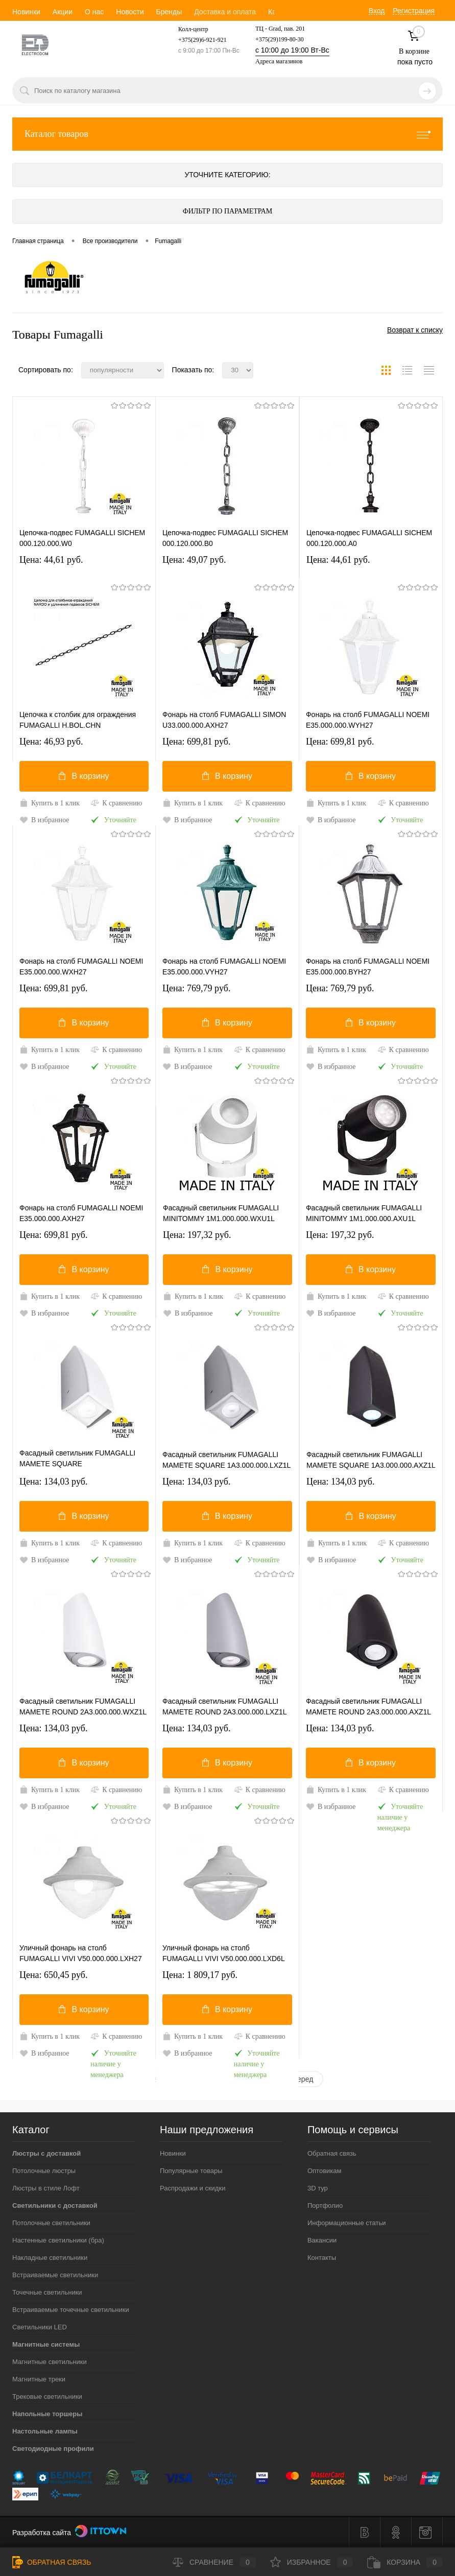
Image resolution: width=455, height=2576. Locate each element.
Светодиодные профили (53, 2448)
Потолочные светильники (51, 2223)
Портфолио (325, 2205)
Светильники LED (39, 2327)
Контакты (321, 2257)
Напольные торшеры (47, 2414)
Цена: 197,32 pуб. (197, 1235)
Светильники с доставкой (55, 2205)
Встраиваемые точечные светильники (70, 2309)
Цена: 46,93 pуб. (51, 741)
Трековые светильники (47, 2396)
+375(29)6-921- (198, 39)
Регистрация (414, 11)
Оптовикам (324, 2171)
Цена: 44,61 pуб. (51, 560)
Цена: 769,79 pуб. (196, 988)
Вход (377, 11)
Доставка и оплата (225, 12)
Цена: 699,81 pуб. (196, 741)
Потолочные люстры (44, 2171)
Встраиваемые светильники (55, 2275)
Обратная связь (331, 2153)
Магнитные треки (38, 2379)
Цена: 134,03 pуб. (53, 1481)
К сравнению (116, 803)
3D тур (317, 2188)
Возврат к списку (415, 330)
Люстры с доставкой (46, 2153)
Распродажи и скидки (192, 2188)
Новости (129, 12)
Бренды (169, 12)
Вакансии (322, 2240)
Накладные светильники (49, 2257)
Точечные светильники (47, 2292)
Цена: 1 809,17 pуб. (199, 1975)
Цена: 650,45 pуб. (53, 1975)
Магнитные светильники (49, 2362)
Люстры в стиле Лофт (46, 2188)
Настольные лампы (45, 2431)
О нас (94, 12)
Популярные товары (191, 2171)
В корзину (84, 776)
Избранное (311, 2562)
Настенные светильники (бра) (58, 2240)
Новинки (26, 12)
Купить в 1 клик (49, 803)
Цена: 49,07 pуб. (194, 560)
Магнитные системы (46, 2344)
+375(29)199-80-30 (279, 39)
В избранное (44, 820)
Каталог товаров (227, 134)
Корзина (405, 2562)
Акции (63, 12)
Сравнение (214, 2562)
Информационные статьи (346, 2223)
